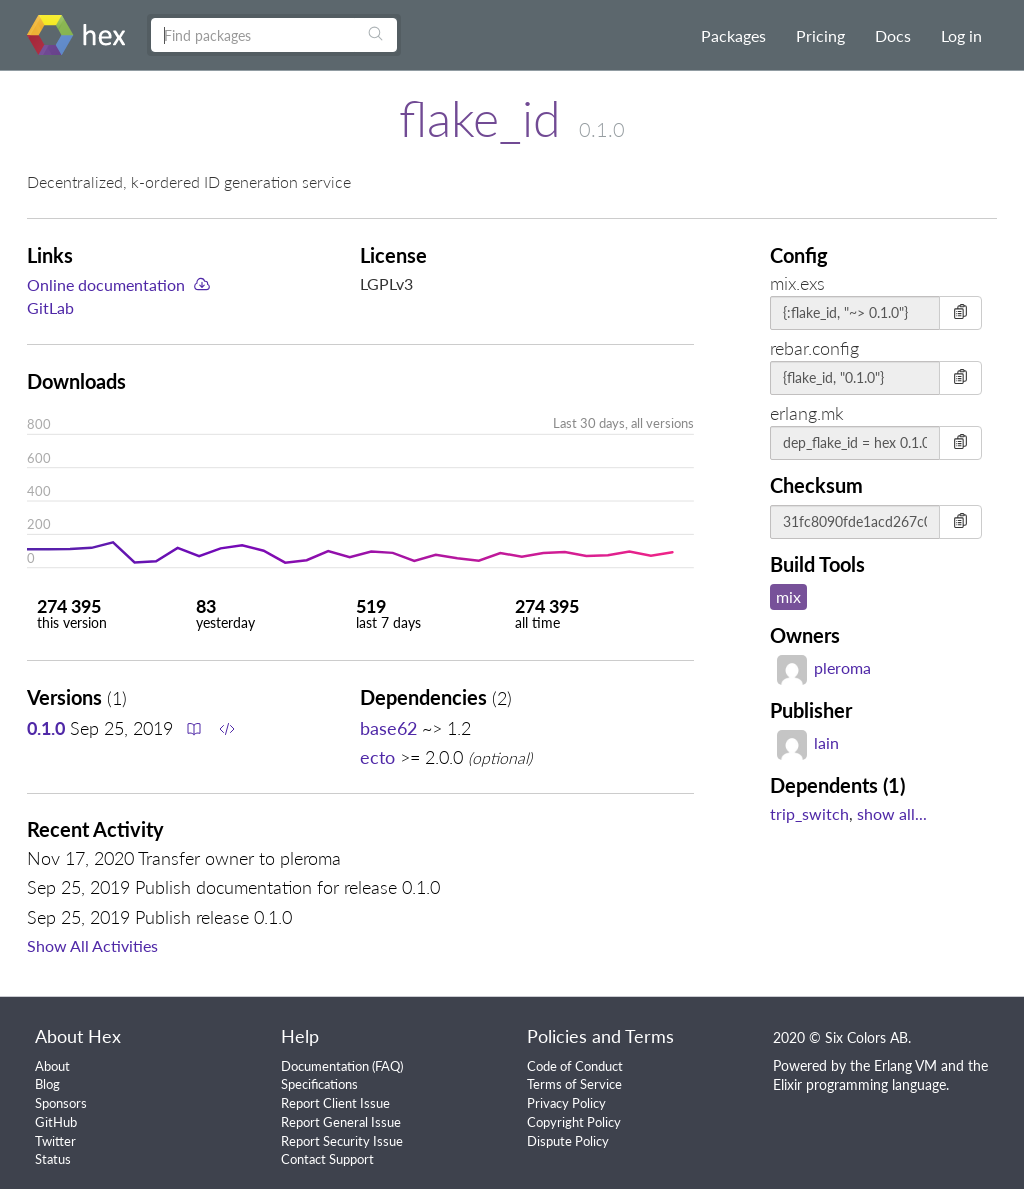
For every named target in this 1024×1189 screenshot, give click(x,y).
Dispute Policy (568, 1141)
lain (808, 742)
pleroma (824, 667)
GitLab (50, 307)
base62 (388, 728)
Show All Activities (92, 945)
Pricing (820, 35)
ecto (377, 757)
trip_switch (809, 813)
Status (53, 1159)
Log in (961, 35)
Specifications (319, 1084)
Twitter (55, 1141)
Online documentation (106, 284)
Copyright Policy (574, 1122)
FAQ (387, 1066)
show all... (892, 813)
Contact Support (327, 1159)
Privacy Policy (566, 1103)
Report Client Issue (335, 1103)
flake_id (480, 118)
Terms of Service (574, 1084)
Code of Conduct (575, 1066)
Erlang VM (905, 1065)
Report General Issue (341, 1122)
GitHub (56, 1122)
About (52, 1066)
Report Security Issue (342, 1141)
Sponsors (61, 1103)
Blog (47, 1084)
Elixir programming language (859, 1084)
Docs (893, 35)
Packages (733, 35)
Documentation (325, 1066)
